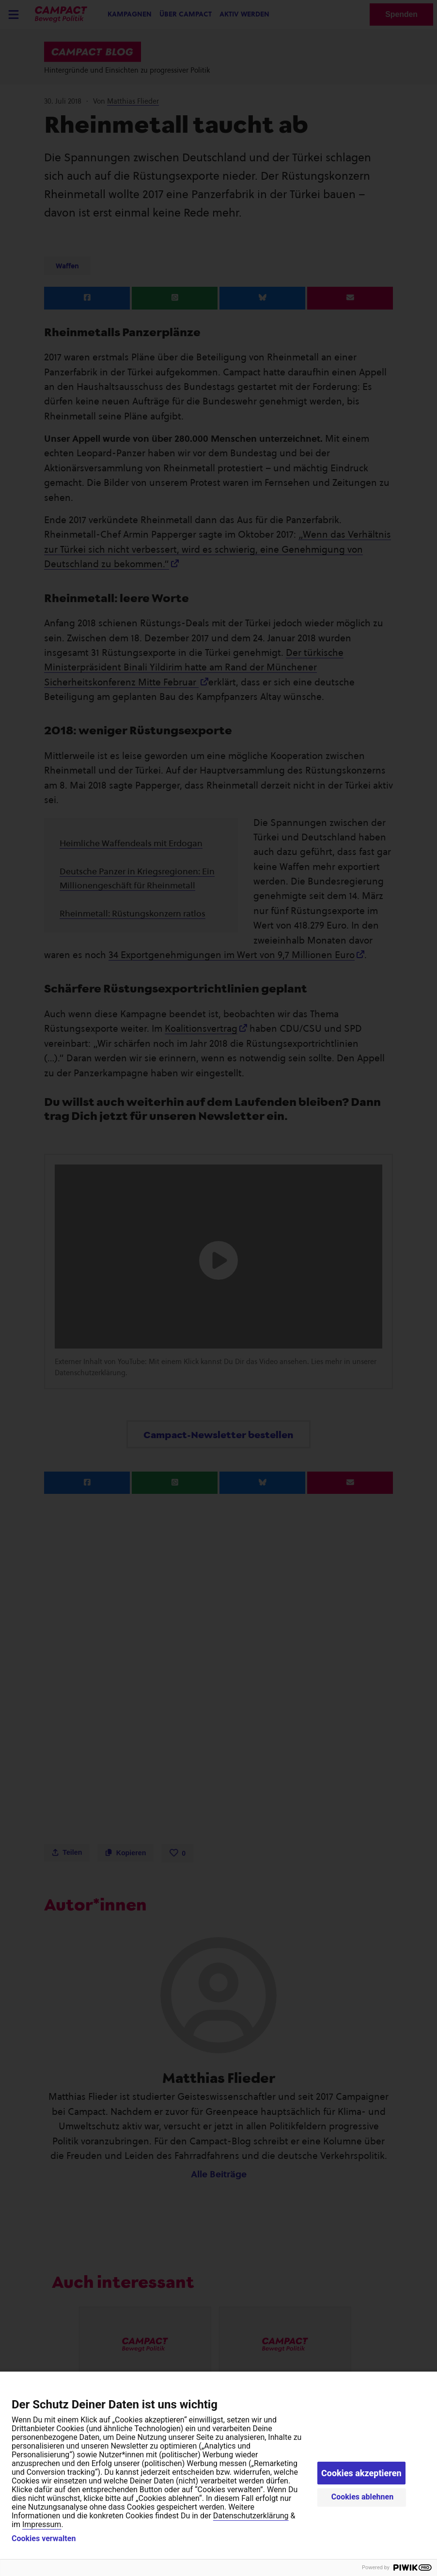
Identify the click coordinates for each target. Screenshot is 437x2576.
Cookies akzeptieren (361, 2473)
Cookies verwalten (44, 2539)
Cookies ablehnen (362, 2496)
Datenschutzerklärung (251, 2515)
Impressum (42, 2524)
